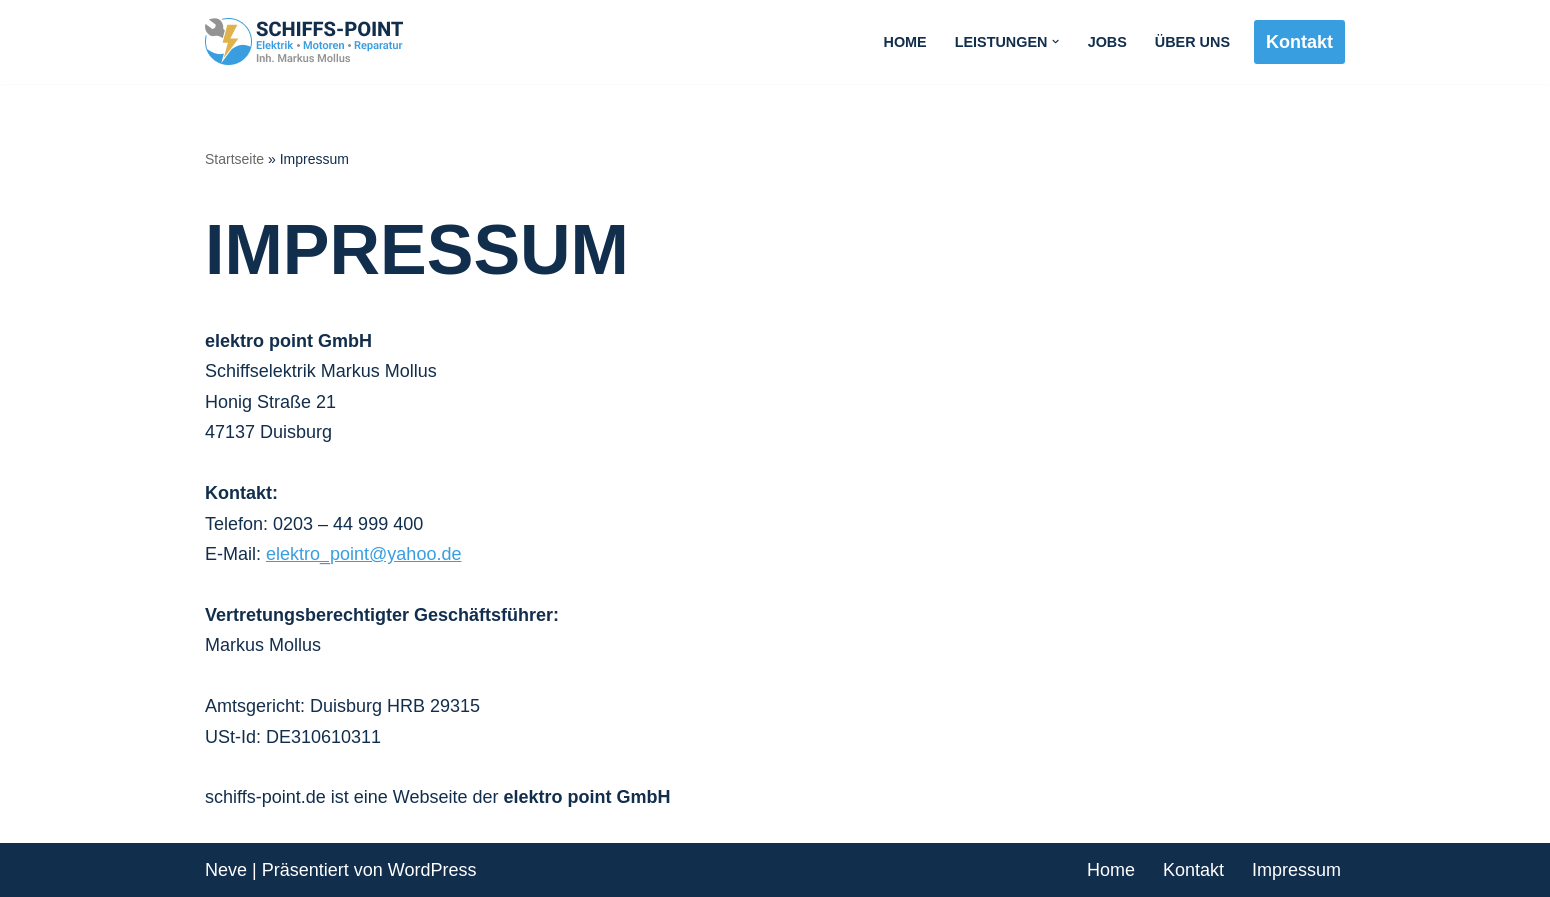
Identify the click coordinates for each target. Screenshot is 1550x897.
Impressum (1296, 870)
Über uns (1192, 42)
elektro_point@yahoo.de (363, 554)
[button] (1055, 41)
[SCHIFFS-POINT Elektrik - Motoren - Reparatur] (310, 42)
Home (905, 42)
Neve (226, 870)
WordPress (432, 870)
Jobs (1107, 42)
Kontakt (1299, 42)
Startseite (234, 159)
